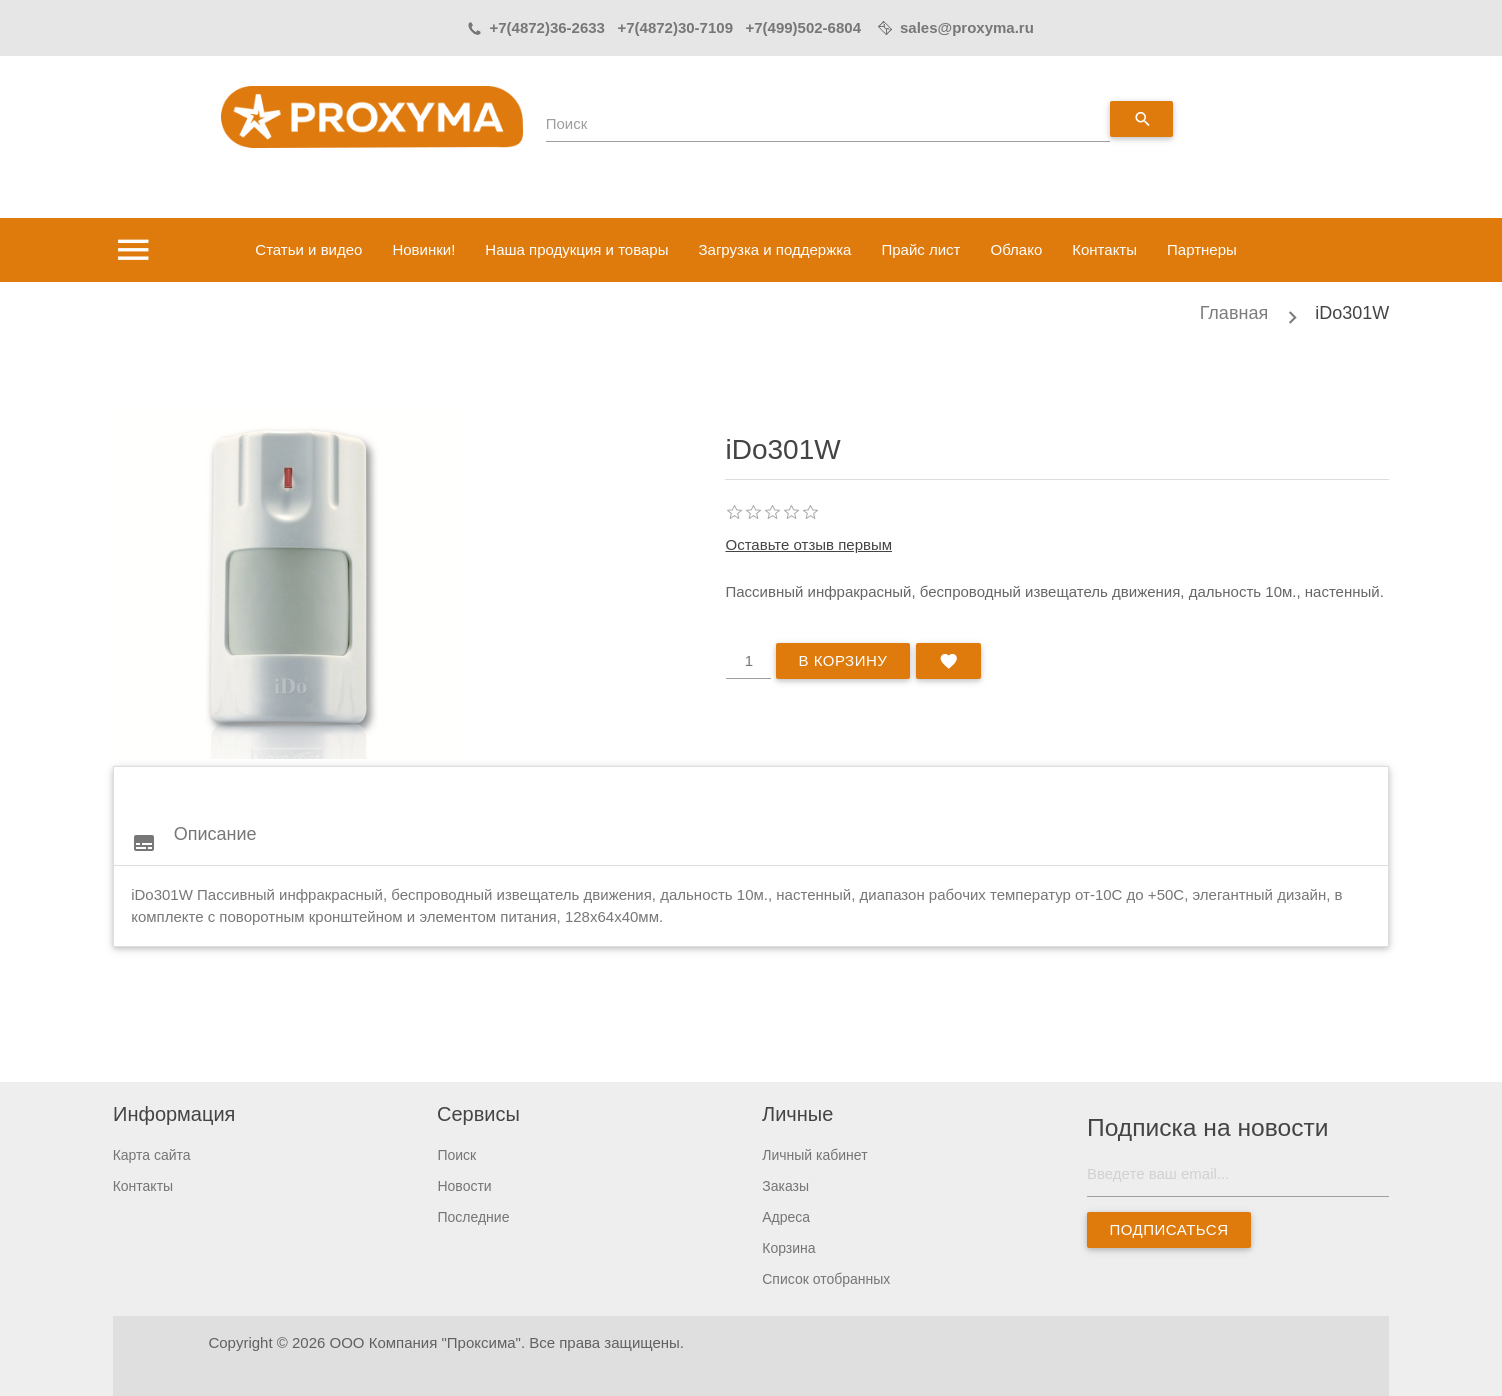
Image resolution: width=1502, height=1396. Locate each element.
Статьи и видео (308, 249)
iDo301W (1352, 313)
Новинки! (423, 249)
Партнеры (1202, 249)
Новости (464, 1186)
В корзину (842, 660)
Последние (473, 1217)
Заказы (785, 1186)
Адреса (786, 1217)
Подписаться (1169, 1229)
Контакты (1104, 249)
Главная (1234, 313)
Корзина (788, 1248)
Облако (1016, 249)
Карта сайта (152, 1155)
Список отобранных (826, 1279)
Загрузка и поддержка (774, 249)
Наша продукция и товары (576, 249)
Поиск (567, 123)
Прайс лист (920, 249)
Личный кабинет (814, 1155)
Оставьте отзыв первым (808, 544)
